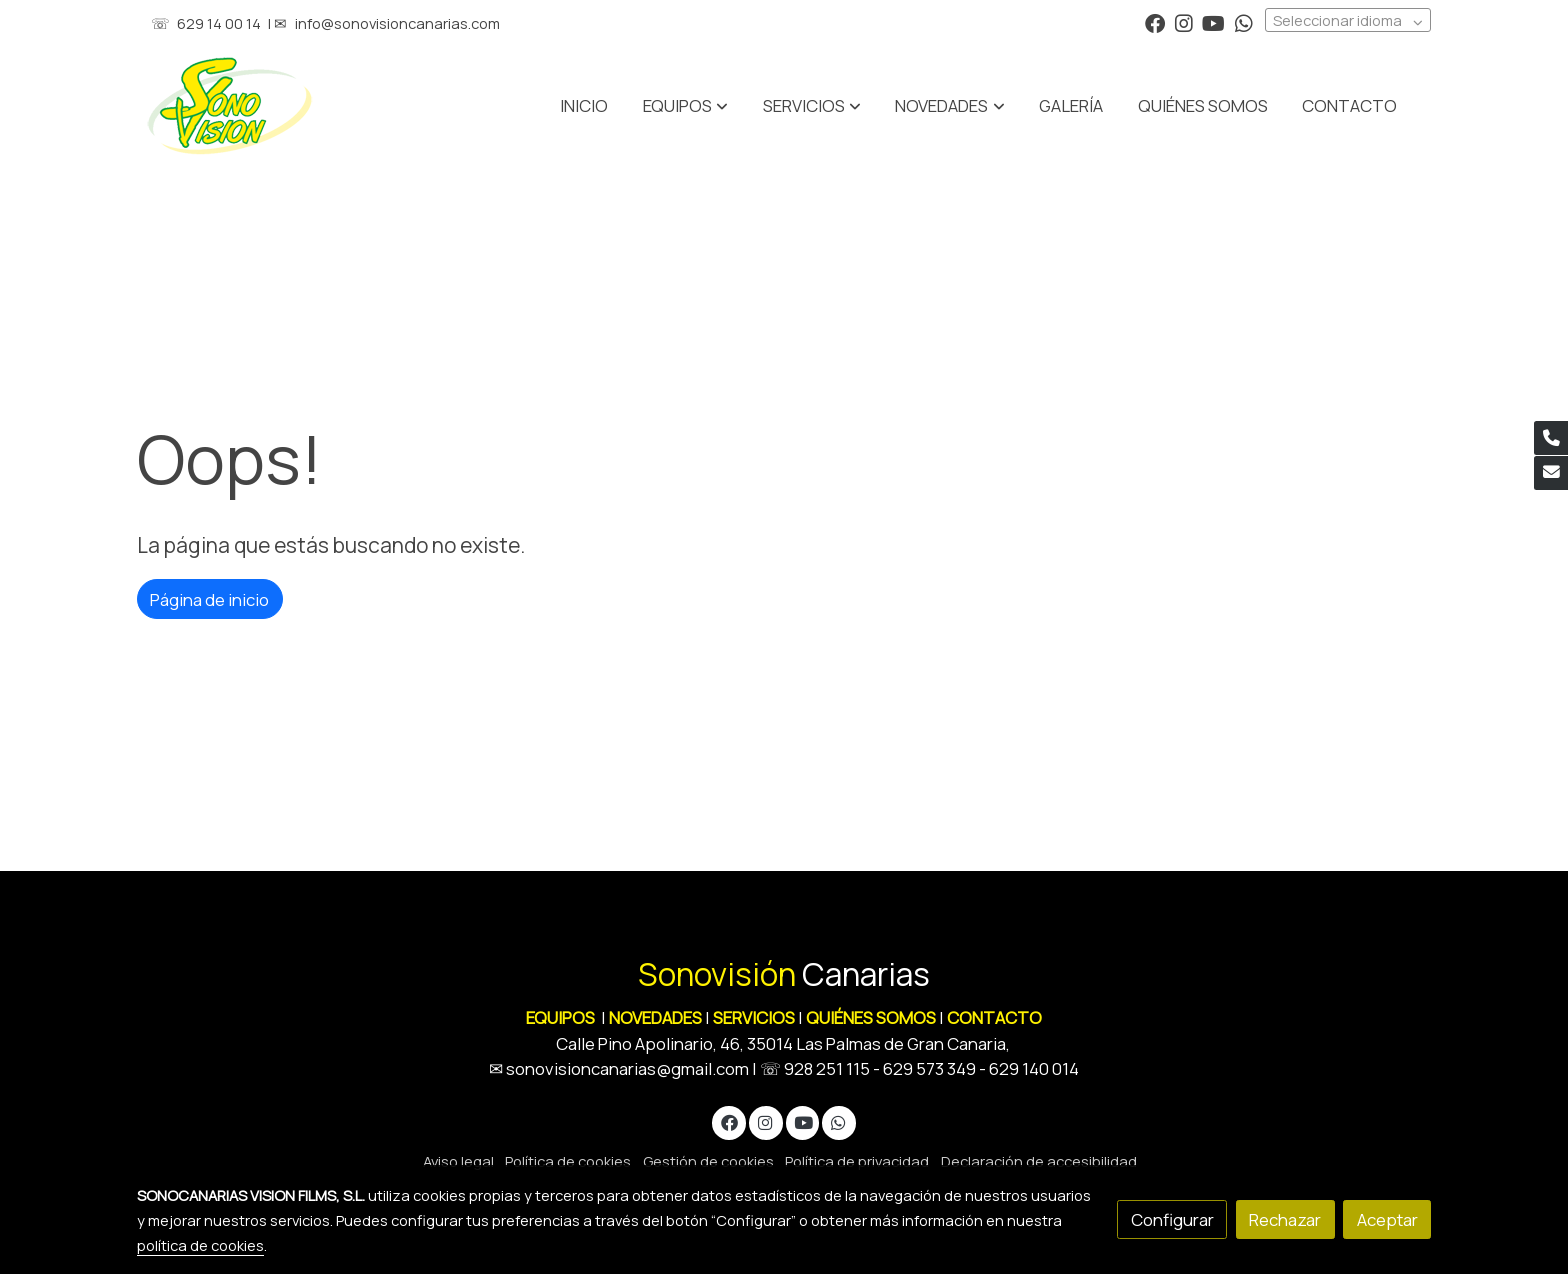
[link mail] (1551, 473)
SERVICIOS (754, 1017)
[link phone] (1551, 438)
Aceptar (1387, 1219)
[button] (812, 106)
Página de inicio (209, 599)
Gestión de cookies (708, 1161)
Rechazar (1285, 1219)
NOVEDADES (657, 1017)
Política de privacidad (857, 1161)
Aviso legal (458, 1161)
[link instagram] (1184, 22)
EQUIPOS (560, 1017)
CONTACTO (994, 1017)
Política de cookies (568, 1161)
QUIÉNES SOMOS (871, 1017)
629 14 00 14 (219, 23)
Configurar (1172, 1219)
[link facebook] (1155, 22)
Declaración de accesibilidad (1039, 1161)
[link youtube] (1213, 22)
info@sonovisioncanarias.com (397, 23)
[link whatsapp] (1244, 22)
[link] (230, 106)
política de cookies (200, 1245)
